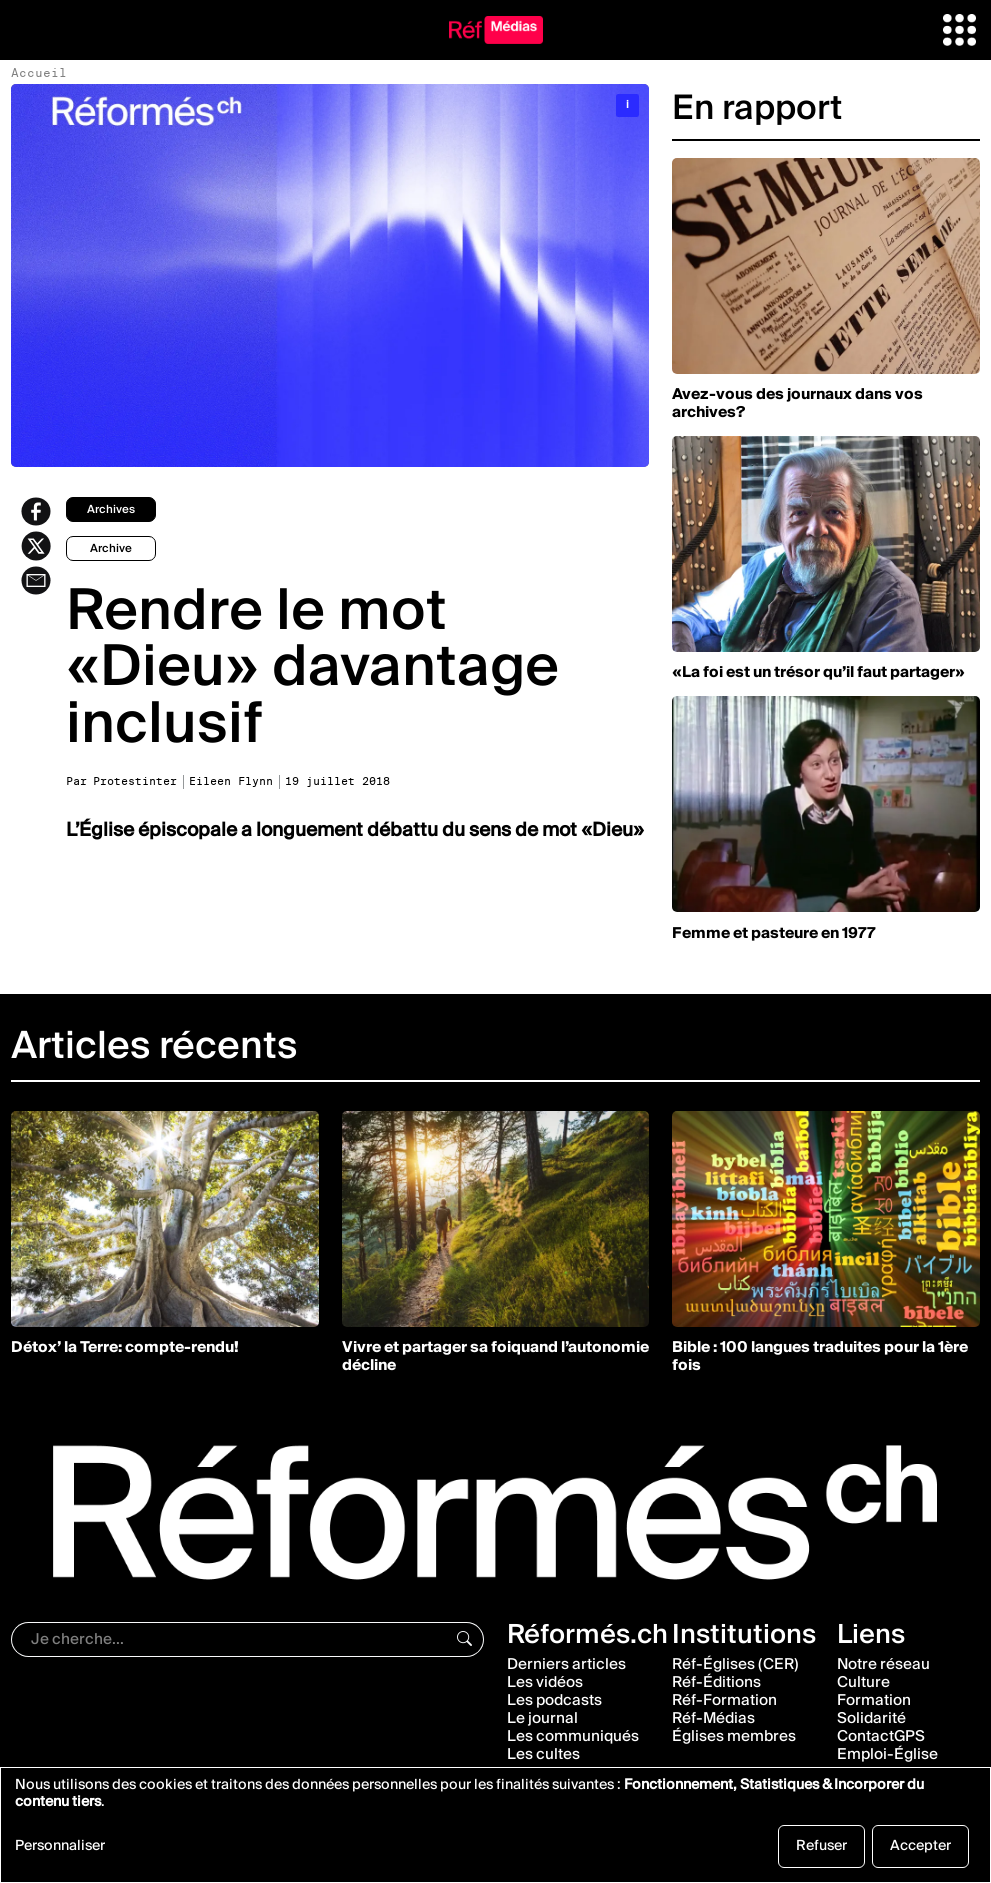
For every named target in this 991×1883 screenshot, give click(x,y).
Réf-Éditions (716, 1682)
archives (111, 509)
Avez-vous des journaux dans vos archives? (797, 403)
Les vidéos (545, 1682)
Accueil (39, 72)
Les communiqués (573, 1736)
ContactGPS (881, 1736)
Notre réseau (883, 1664)
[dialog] (495, 1825)
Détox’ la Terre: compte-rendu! (125, 1347)
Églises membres (734, 1736)
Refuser (821, 1846)
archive (111, 548)
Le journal (542, 1718)
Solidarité (871, 1718)
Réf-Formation (724, 1700)
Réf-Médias (713, 1718)
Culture (863, 1682)
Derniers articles (566, 1664)
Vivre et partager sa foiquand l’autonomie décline (495, 1356)
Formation (874, 1700)
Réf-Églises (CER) (735, 1664)
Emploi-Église (887, 1754)
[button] (959, 29)
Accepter (920, 1846)
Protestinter (135, 781)
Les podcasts (554, 1700)
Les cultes (543, 1754)
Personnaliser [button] (60, 1848)
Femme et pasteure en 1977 (774, 933)
